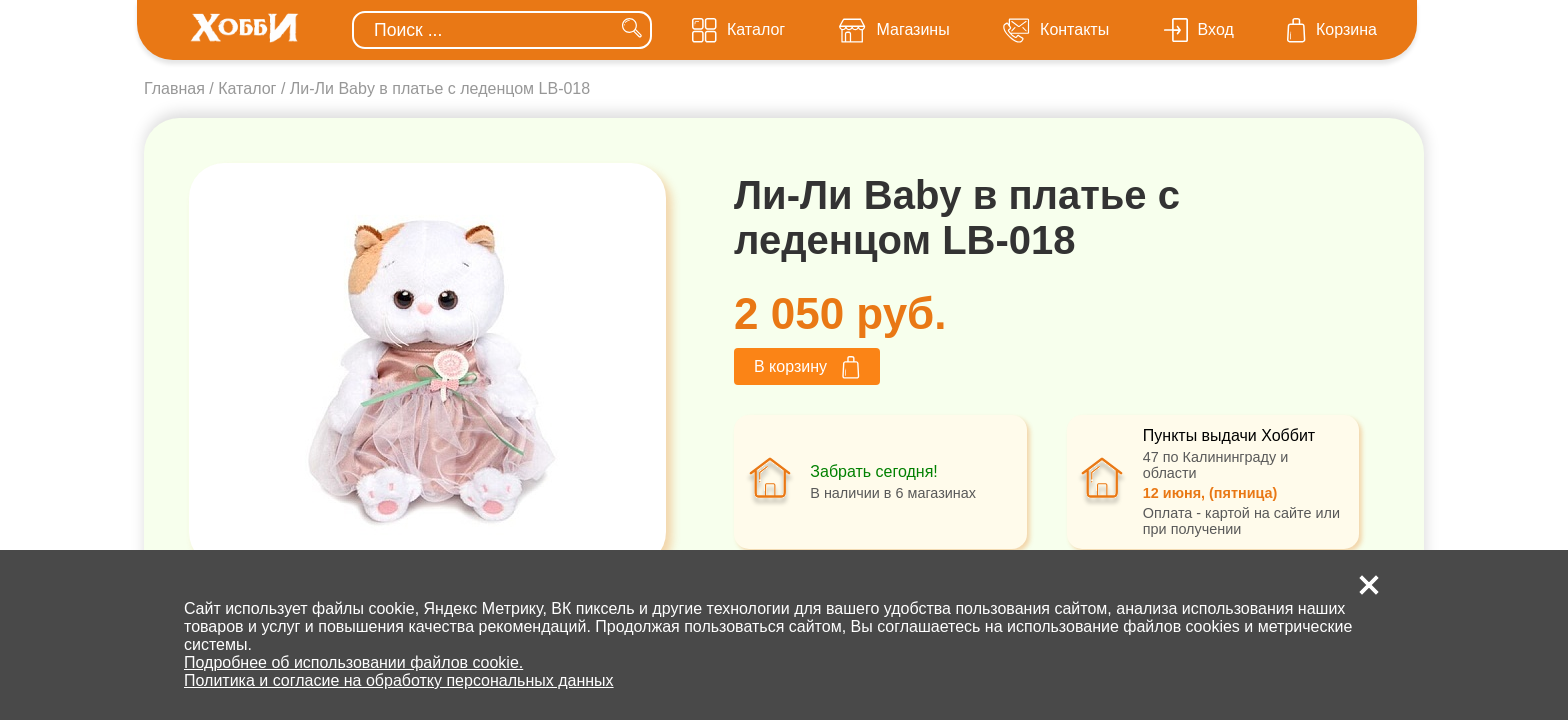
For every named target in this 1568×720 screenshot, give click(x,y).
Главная (174, 88)
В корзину (807, 367)
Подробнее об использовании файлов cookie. (353, 662)
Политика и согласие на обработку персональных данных (399, 680)
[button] (1369, 585)
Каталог (247, 88)
